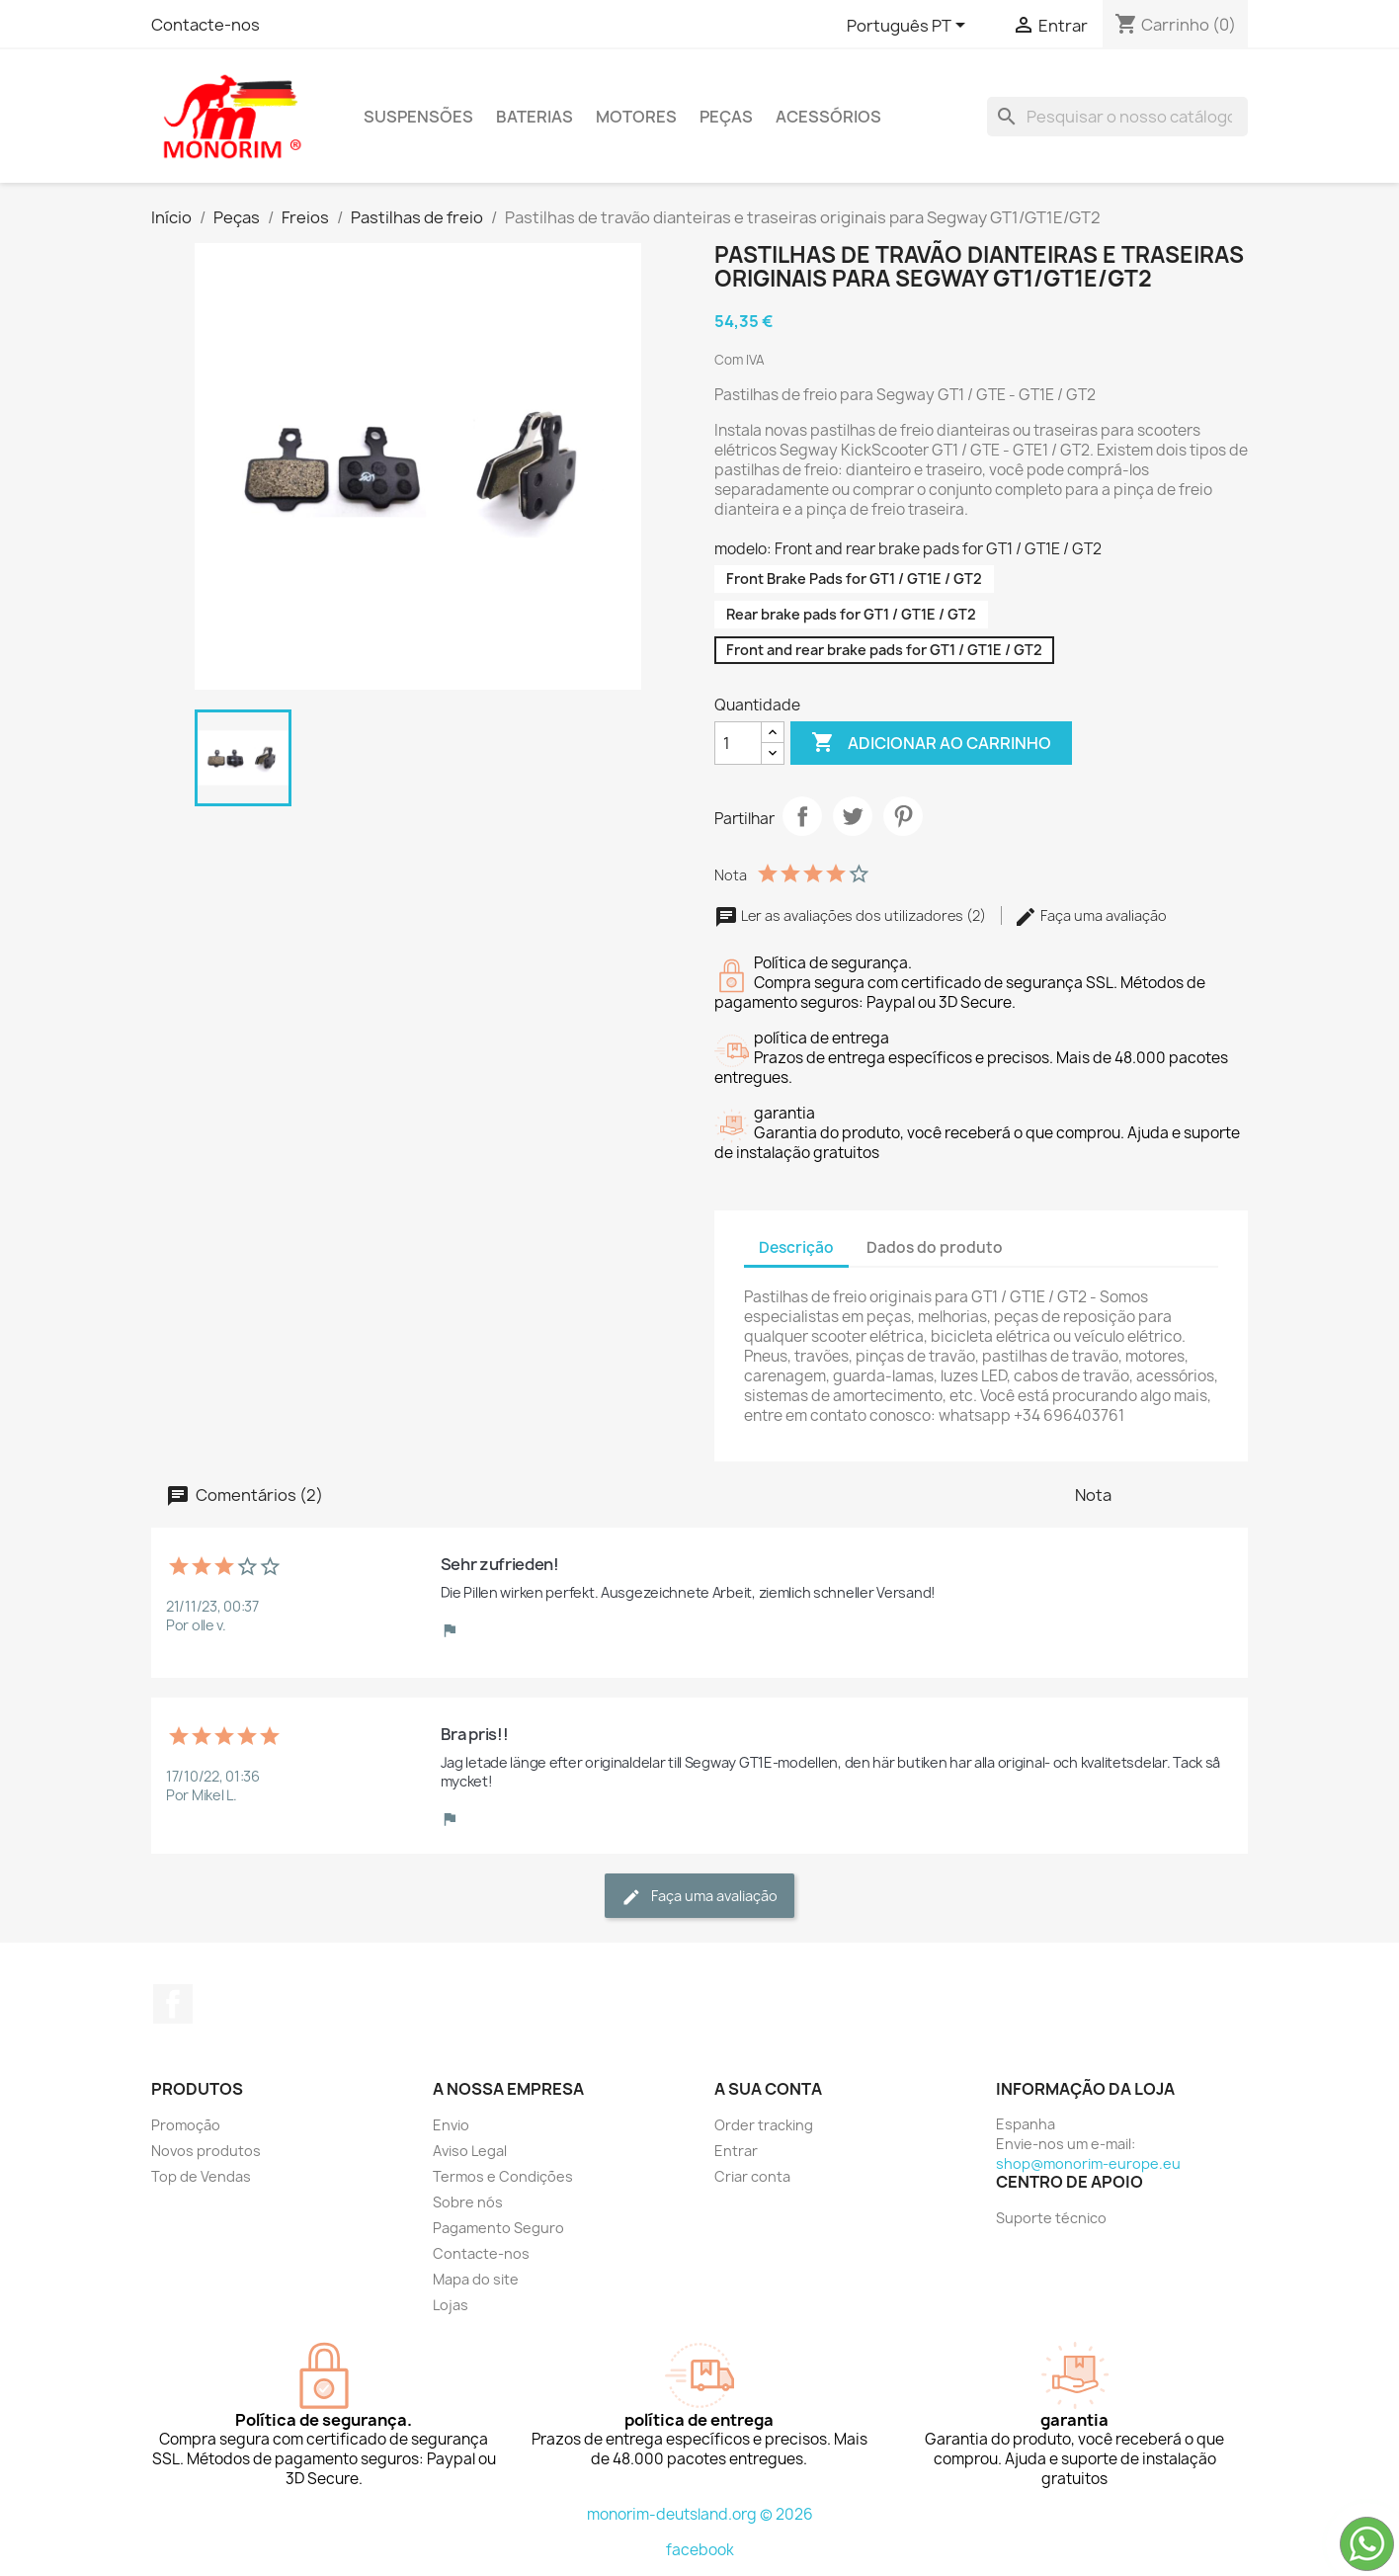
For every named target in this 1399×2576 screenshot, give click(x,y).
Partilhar (802, 816)
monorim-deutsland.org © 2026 (700, 2514)
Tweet (852, 816)
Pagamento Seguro (498, 2227)
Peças (726, 116)
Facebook (173, 2004)
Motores (636, 116)
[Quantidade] (738, 743)
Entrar (736, 2150)
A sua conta (768, 2089)
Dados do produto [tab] (934, 1247)
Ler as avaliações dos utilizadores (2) (851, 915)
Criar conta (752, 2176)
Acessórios (828, 116)
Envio (451, 2125)
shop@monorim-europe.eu (1088, 2163)
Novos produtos (206, 2150)
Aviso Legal (470, 2150)
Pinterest (903, 816)
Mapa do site (476, 2279)
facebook (700, 2549)
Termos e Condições (503, 2176)
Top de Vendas (201, 2176)
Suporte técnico (1051, 2217)
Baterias (534, 116)
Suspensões (418, 116)
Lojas (450, 2304)
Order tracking (763, 2125)
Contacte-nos (205, 25)
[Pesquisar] (1117, 116)
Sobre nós (468, 2202)
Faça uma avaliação (1090, 915)
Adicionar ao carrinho (931, 743)
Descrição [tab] (796, 1247)
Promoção (185, 2125)
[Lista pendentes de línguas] (909, 27)
